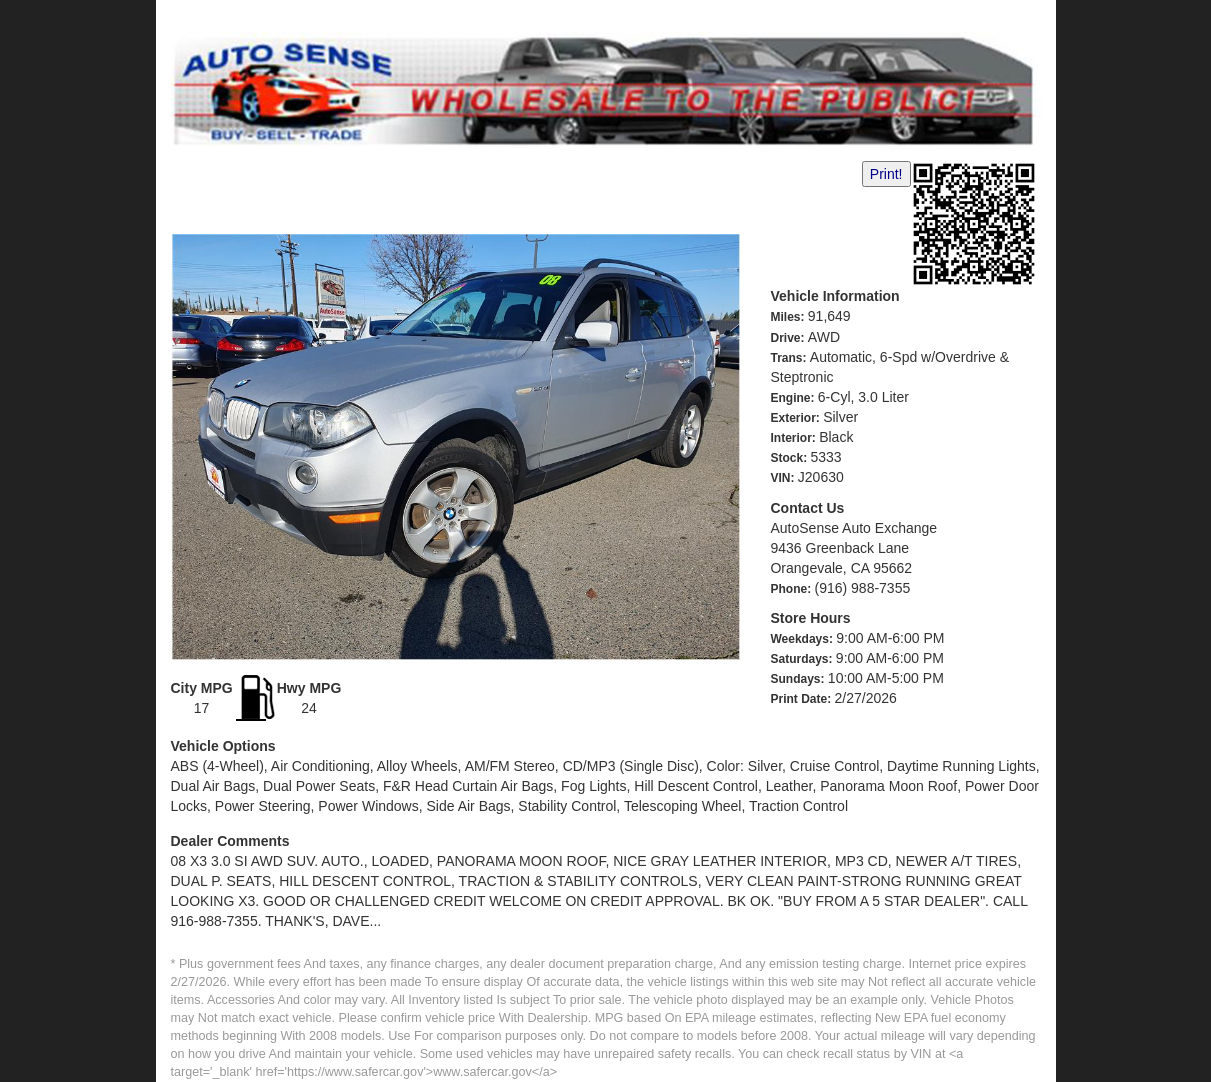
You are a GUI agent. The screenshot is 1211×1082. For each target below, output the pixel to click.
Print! (886, 174)
